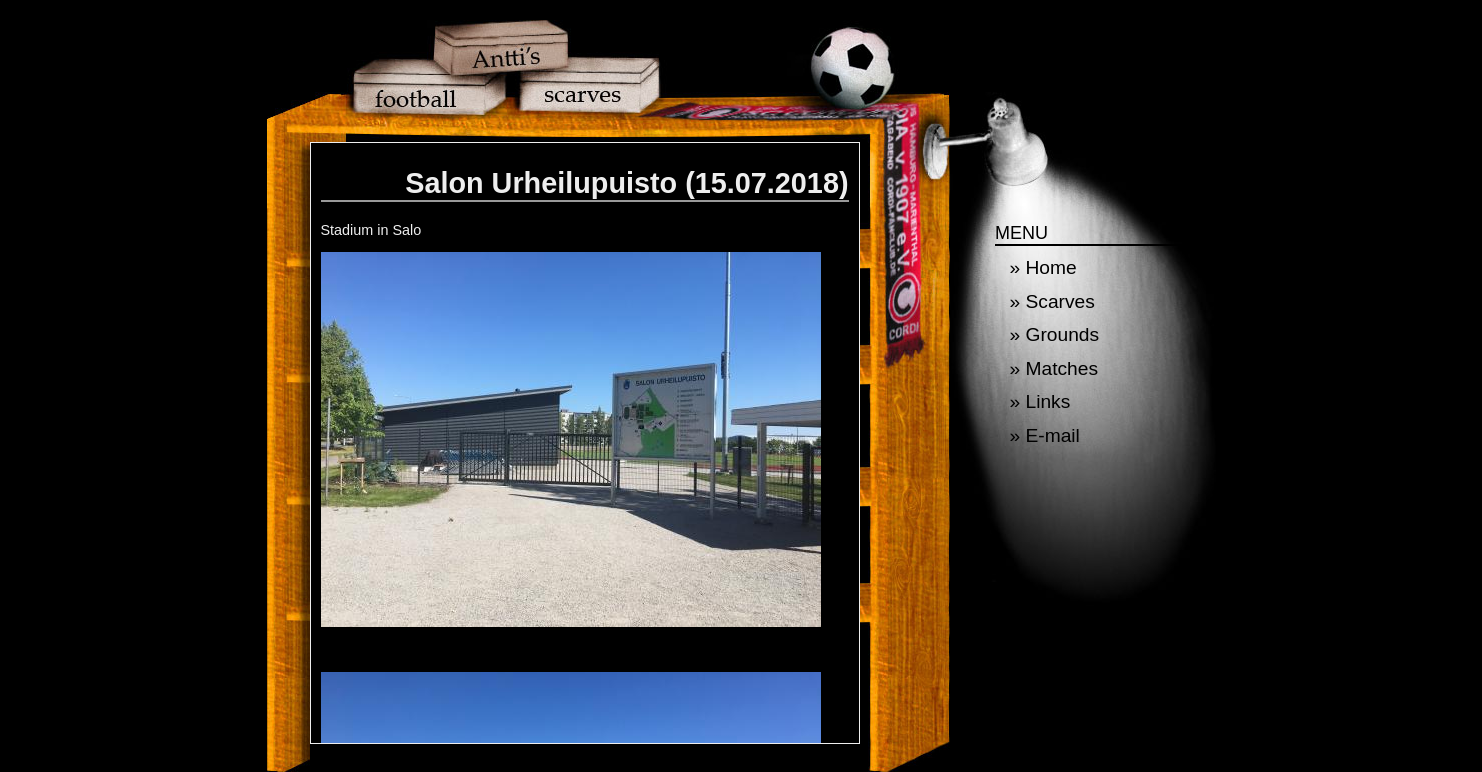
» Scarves (1052, 301)
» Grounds (1055, 334)
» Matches (1054, 368)
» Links (1040, 401)
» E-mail (1045, 435)
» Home (1043, 267)
